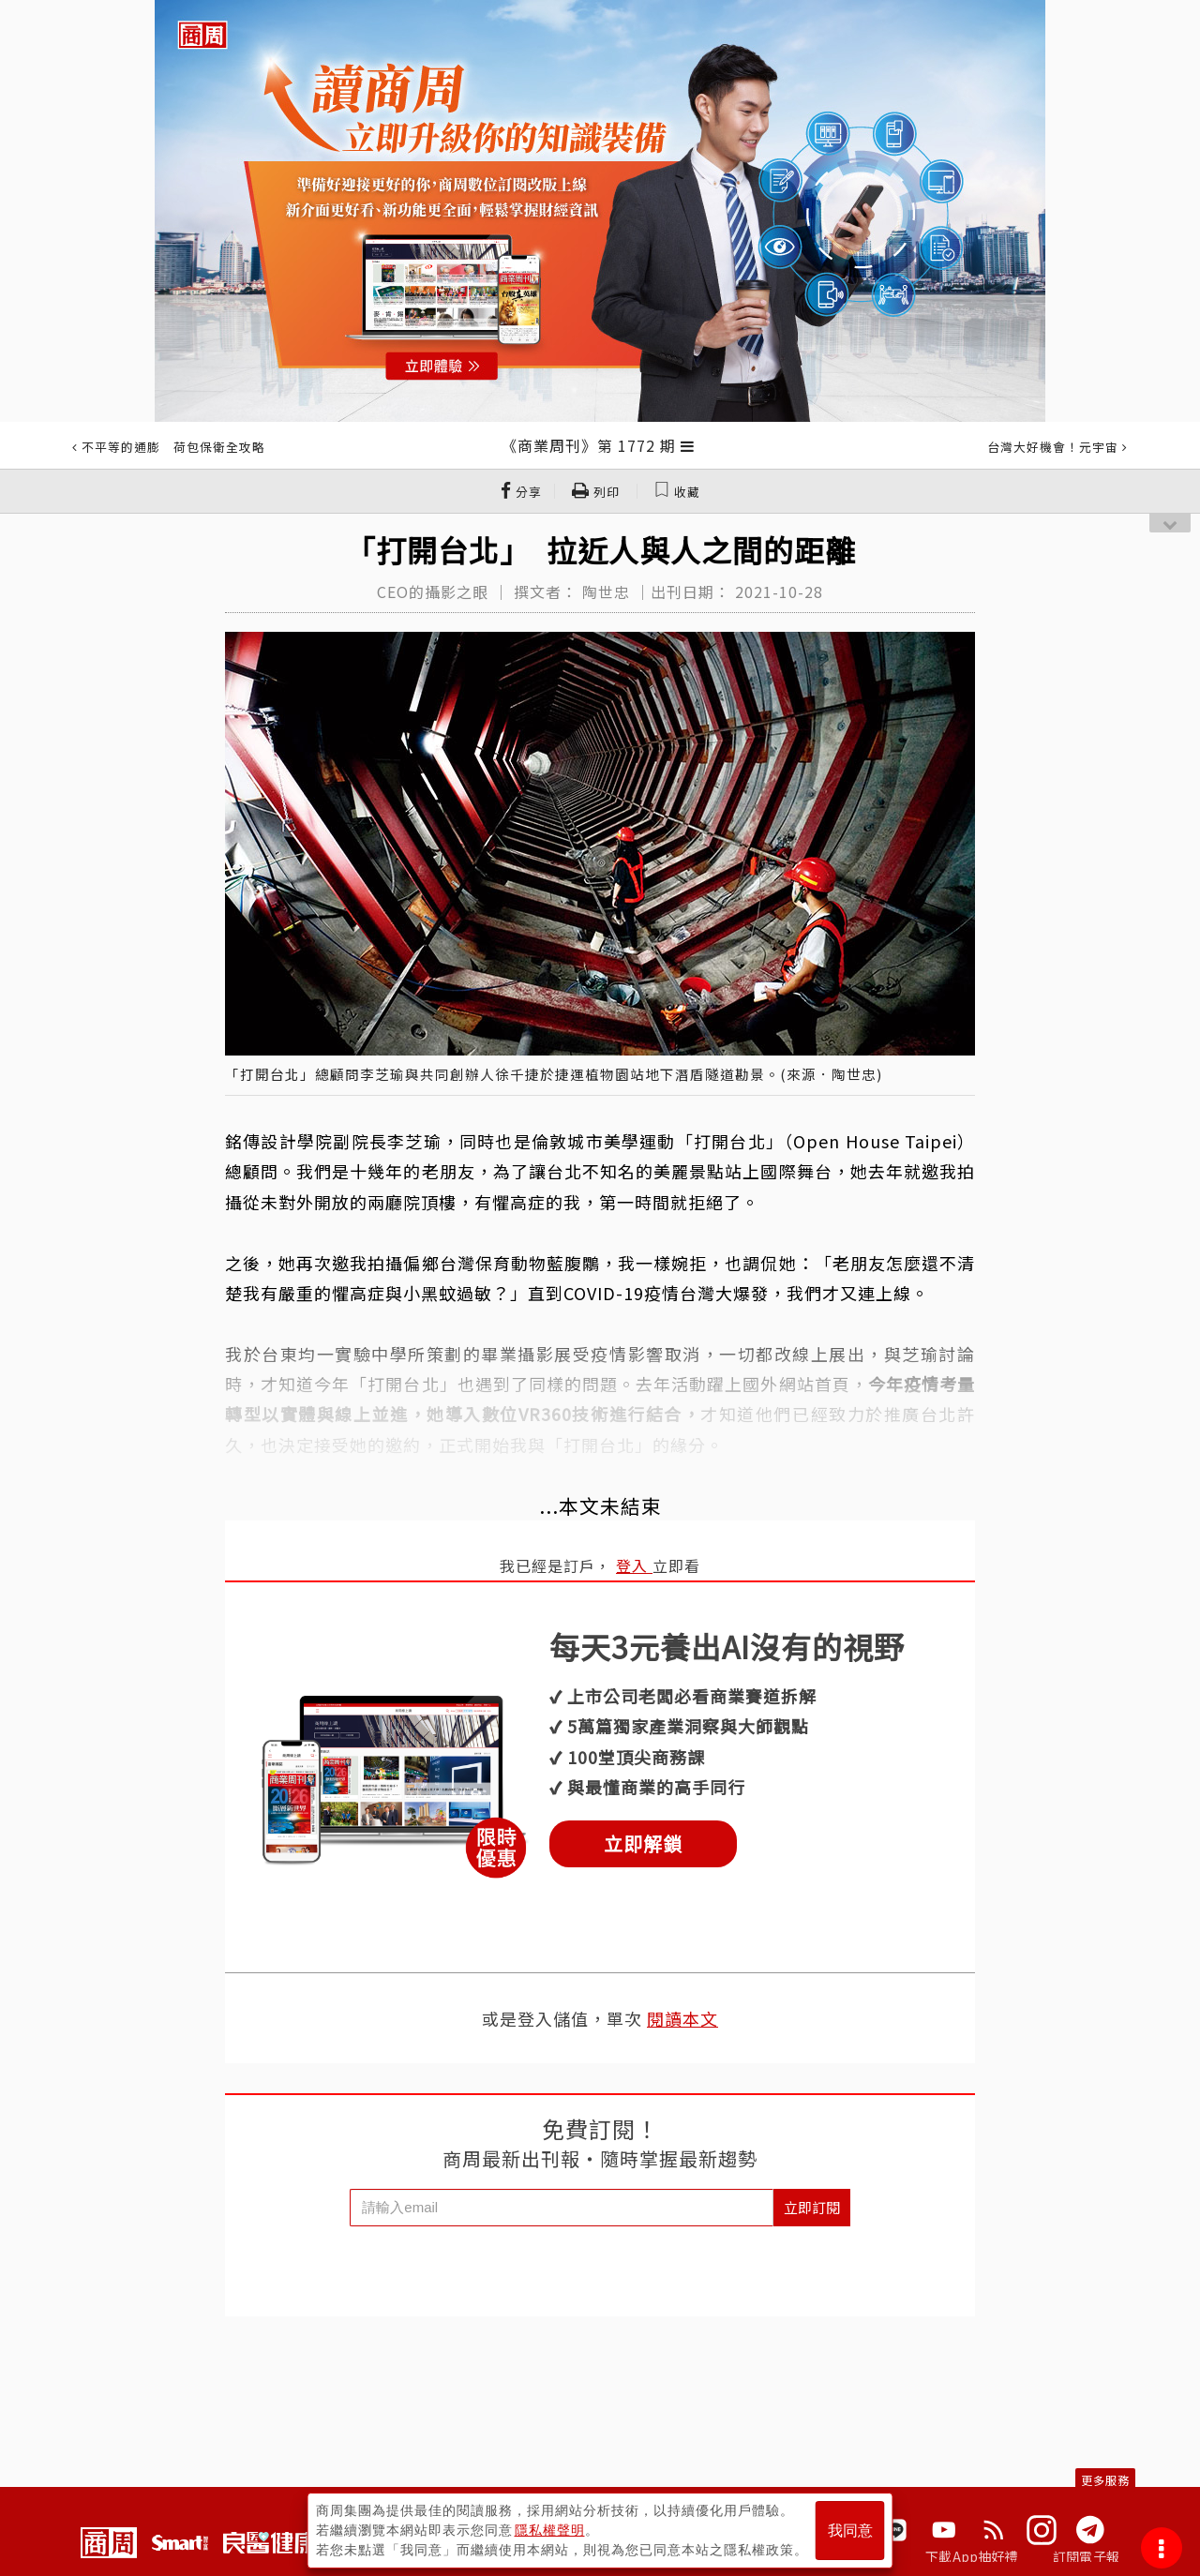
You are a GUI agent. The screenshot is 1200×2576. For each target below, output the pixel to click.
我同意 (850, 2531)
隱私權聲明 (550, 2530)
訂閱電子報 (1086, 2556)
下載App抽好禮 (971, 2556)
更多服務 (1105, 2480)
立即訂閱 (812, 2207)
